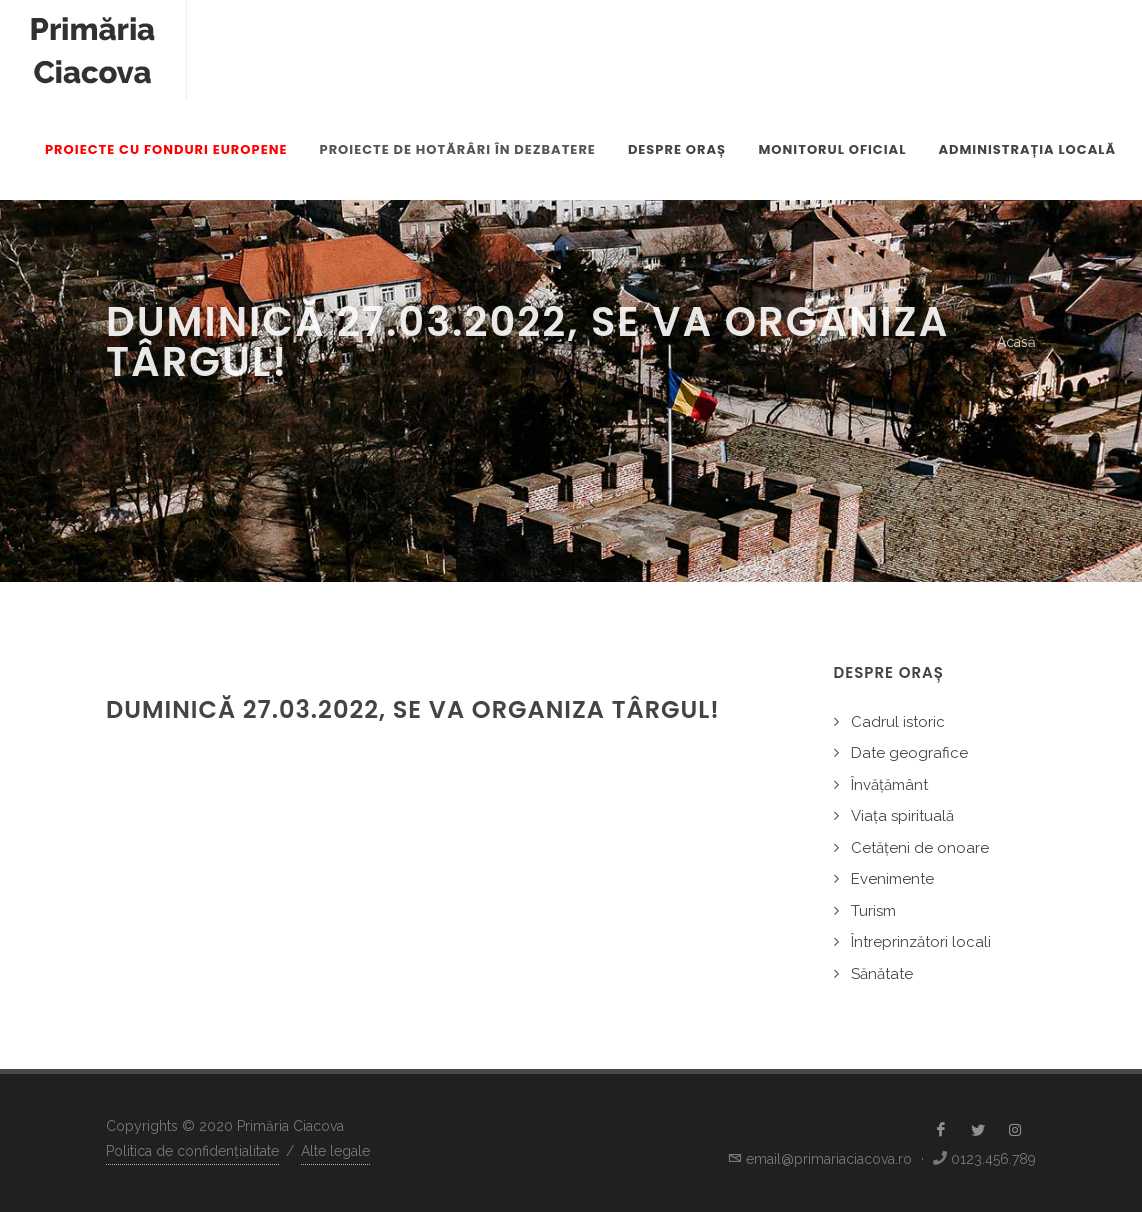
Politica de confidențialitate (192, 1151)
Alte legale (335, 1151)
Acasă (1016, 342)
